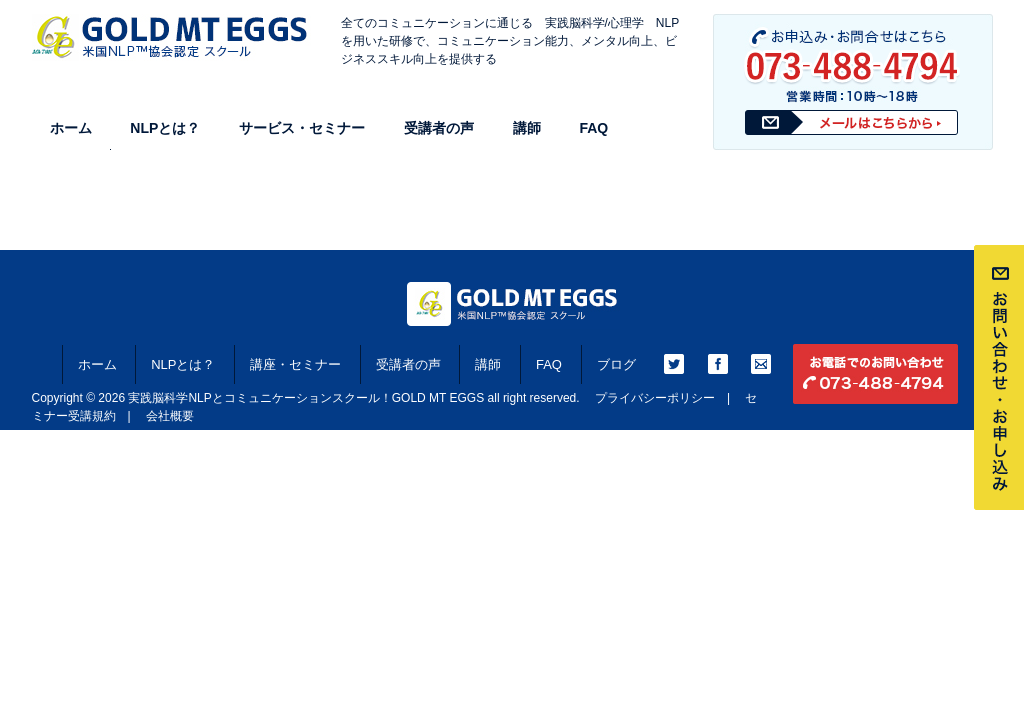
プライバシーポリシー (655, 398)
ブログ (616, 364)
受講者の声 (439, 128)
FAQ (593, 128)
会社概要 (170, 416)
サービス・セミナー (302, 128)
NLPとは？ (165, 128)
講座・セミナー (295, 364)
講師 (527, 128)
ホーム (71, 128)
